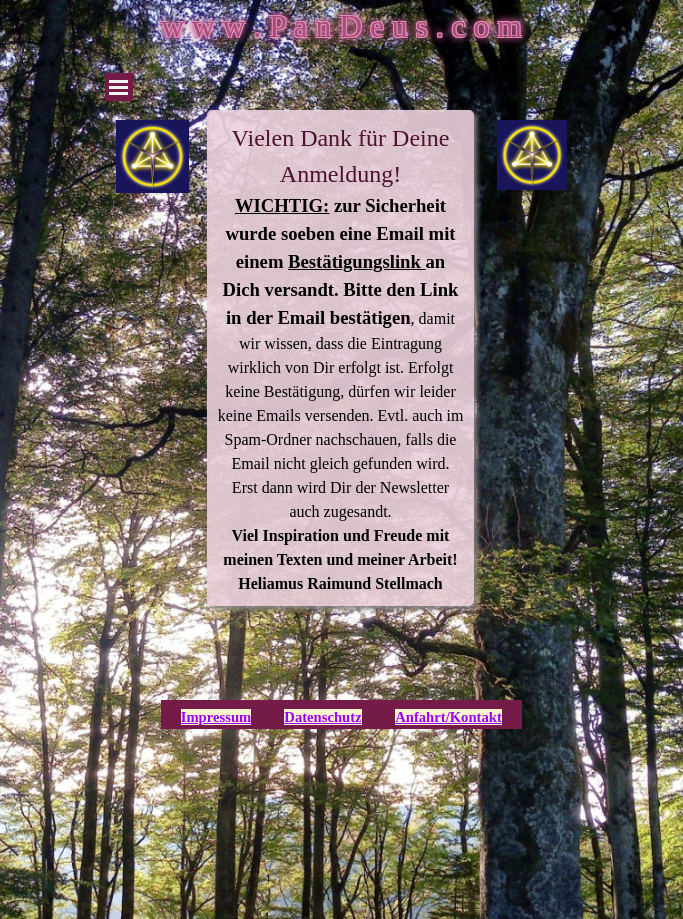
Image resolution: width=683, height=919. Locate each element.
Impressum (216, 717)
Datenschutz (322, 717)
